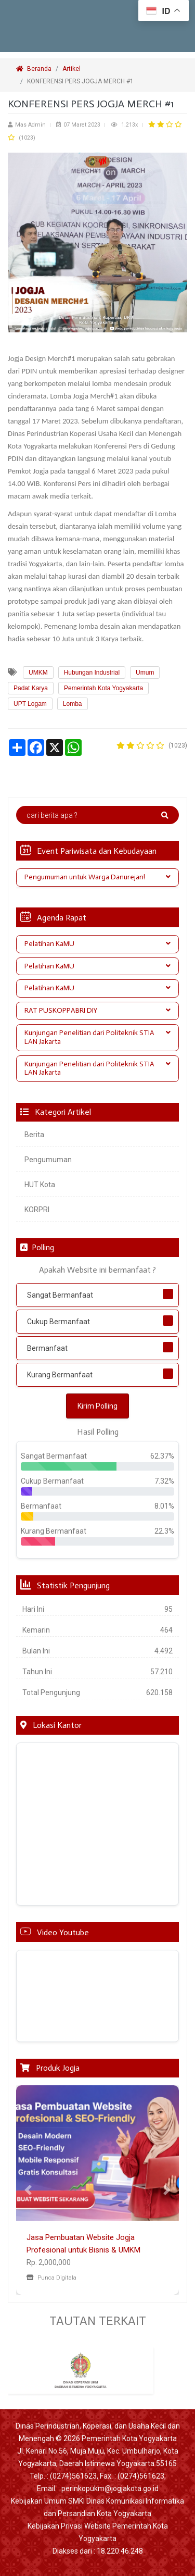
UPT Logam (30, 703)
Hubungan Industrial (92, 672)
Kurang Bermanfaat (60, 1375)
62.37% (162, 1456)
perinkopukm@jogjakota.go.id (110, 2488)
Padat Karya (31, 688)
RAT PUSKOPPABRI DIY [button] (97, 1010)
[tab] (97, 877)
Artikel (71, 68)
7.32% (164, 1481)
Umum (145, 672)
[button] (28, 2190)
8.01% (164, 1506)
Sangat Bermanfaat (60, 1295)
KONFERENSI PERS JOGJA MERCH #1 (81, 81)
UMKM (38, 672)
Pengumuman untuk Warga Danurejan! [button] (97, 877)
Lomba (72, 703)
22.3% (164, 1531)
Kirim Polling (97, 1406)
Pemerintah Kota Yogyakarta (103, 688)
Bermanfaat (47, 1348)
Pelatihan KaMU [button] (97, 943)
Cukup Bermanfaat (58, 1321)
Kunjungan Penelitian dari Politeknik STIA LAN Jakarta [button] (97, 1037)
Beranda (33, 68)
